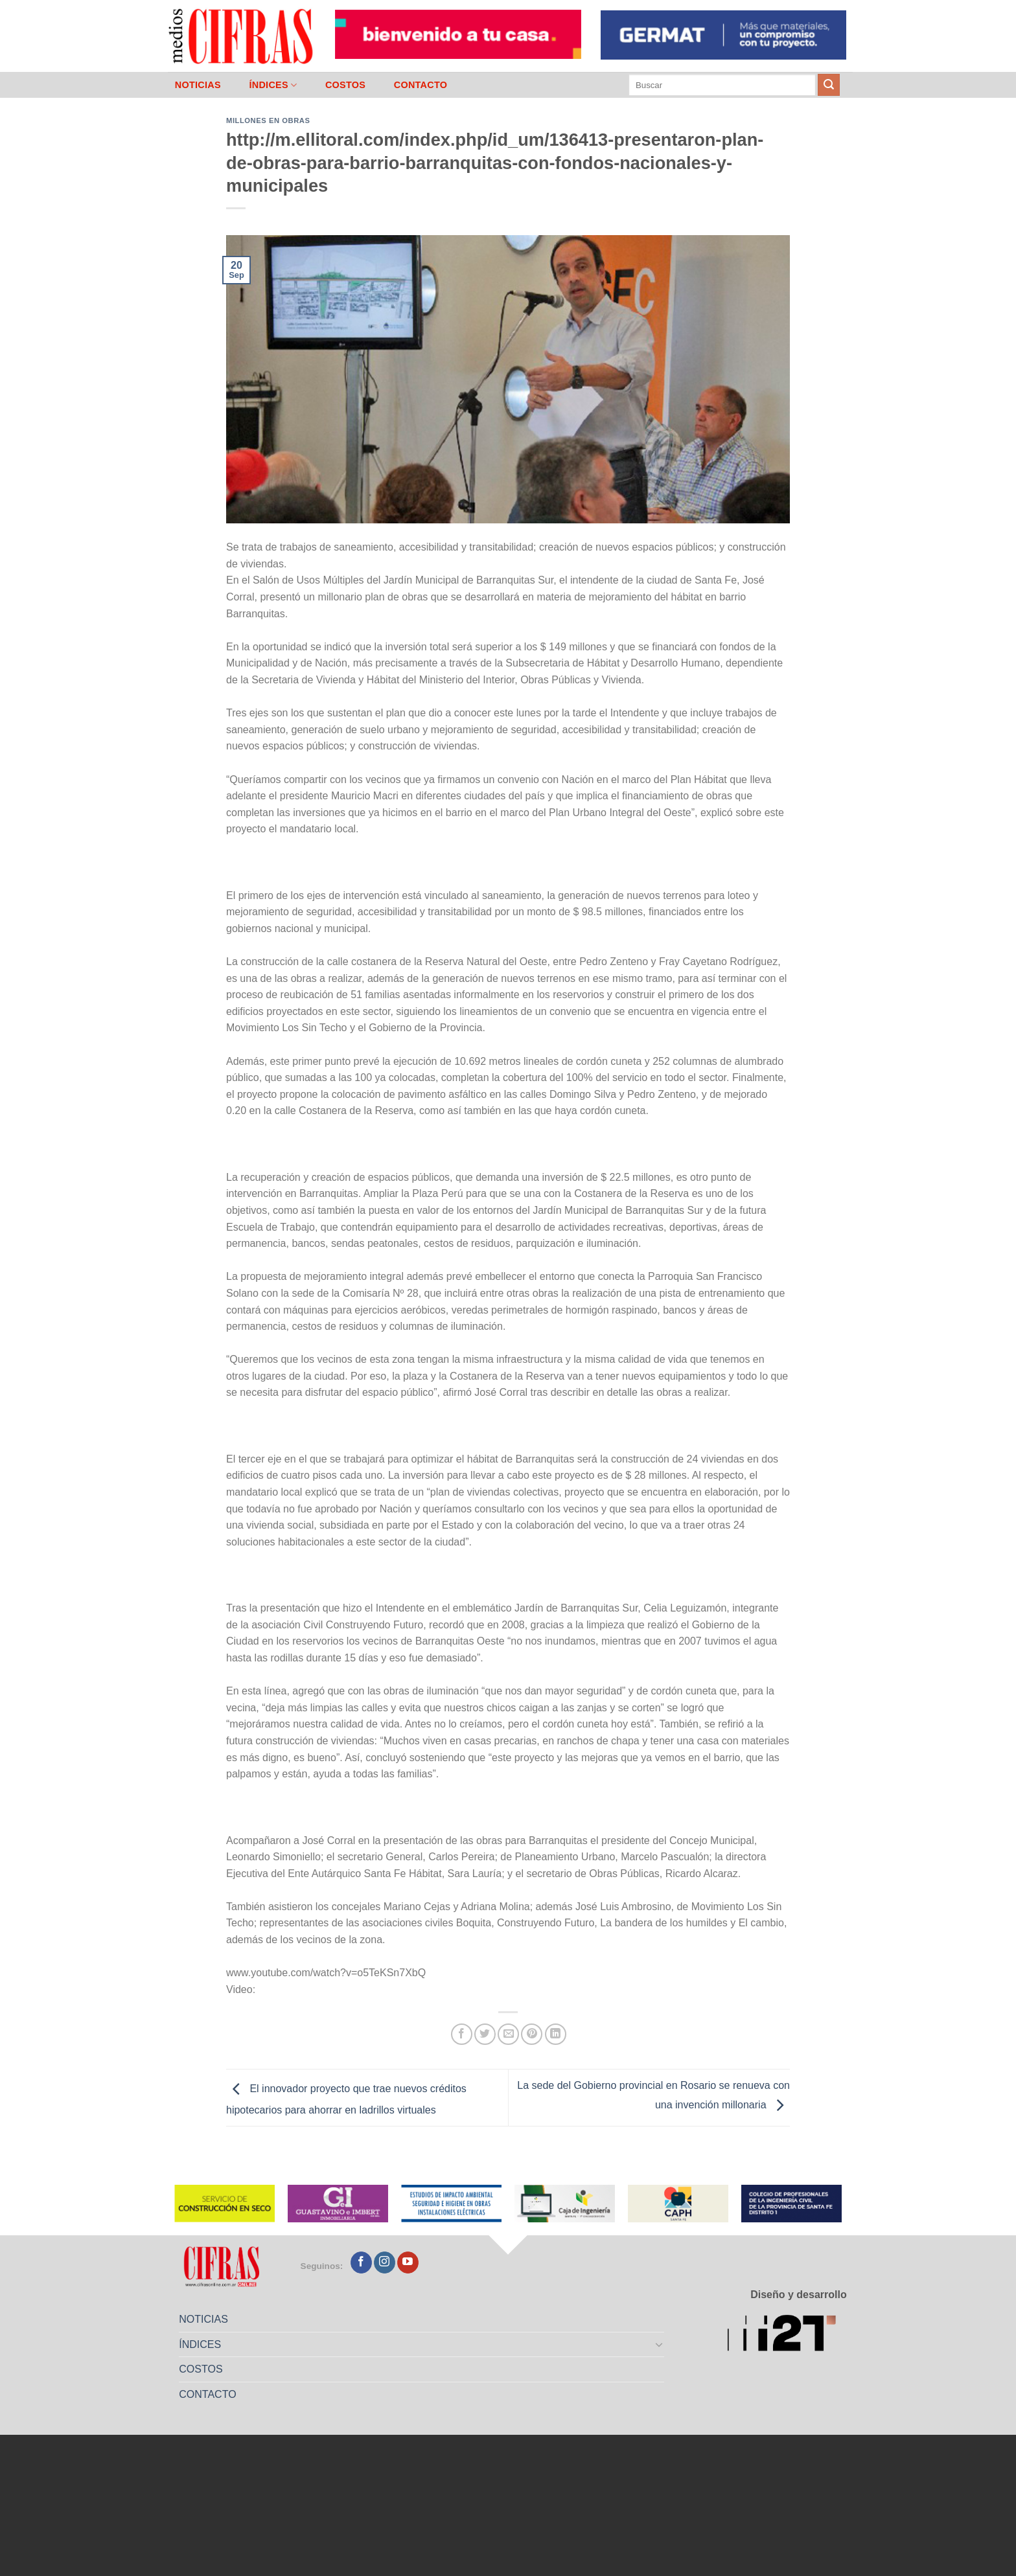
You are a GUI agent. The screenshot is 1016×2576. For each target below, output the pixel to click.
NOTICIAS (198, 85)
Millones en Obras (268, 120)
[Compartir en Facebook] (461, 2034)
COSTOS (345, 85)
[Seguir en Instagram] (384, 2262)
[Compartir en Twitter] (485, 2034)
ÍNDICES (273, 85)
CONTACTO (421, 85)
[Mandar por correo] (508, 2034)
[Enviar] (829, 85)
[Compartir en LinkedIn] (555, 2034)
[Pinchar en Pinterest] (531, 2034)
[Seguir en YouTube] (408, 2262)
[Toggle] (659, 2344)
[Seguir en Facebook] (361, 2262)
